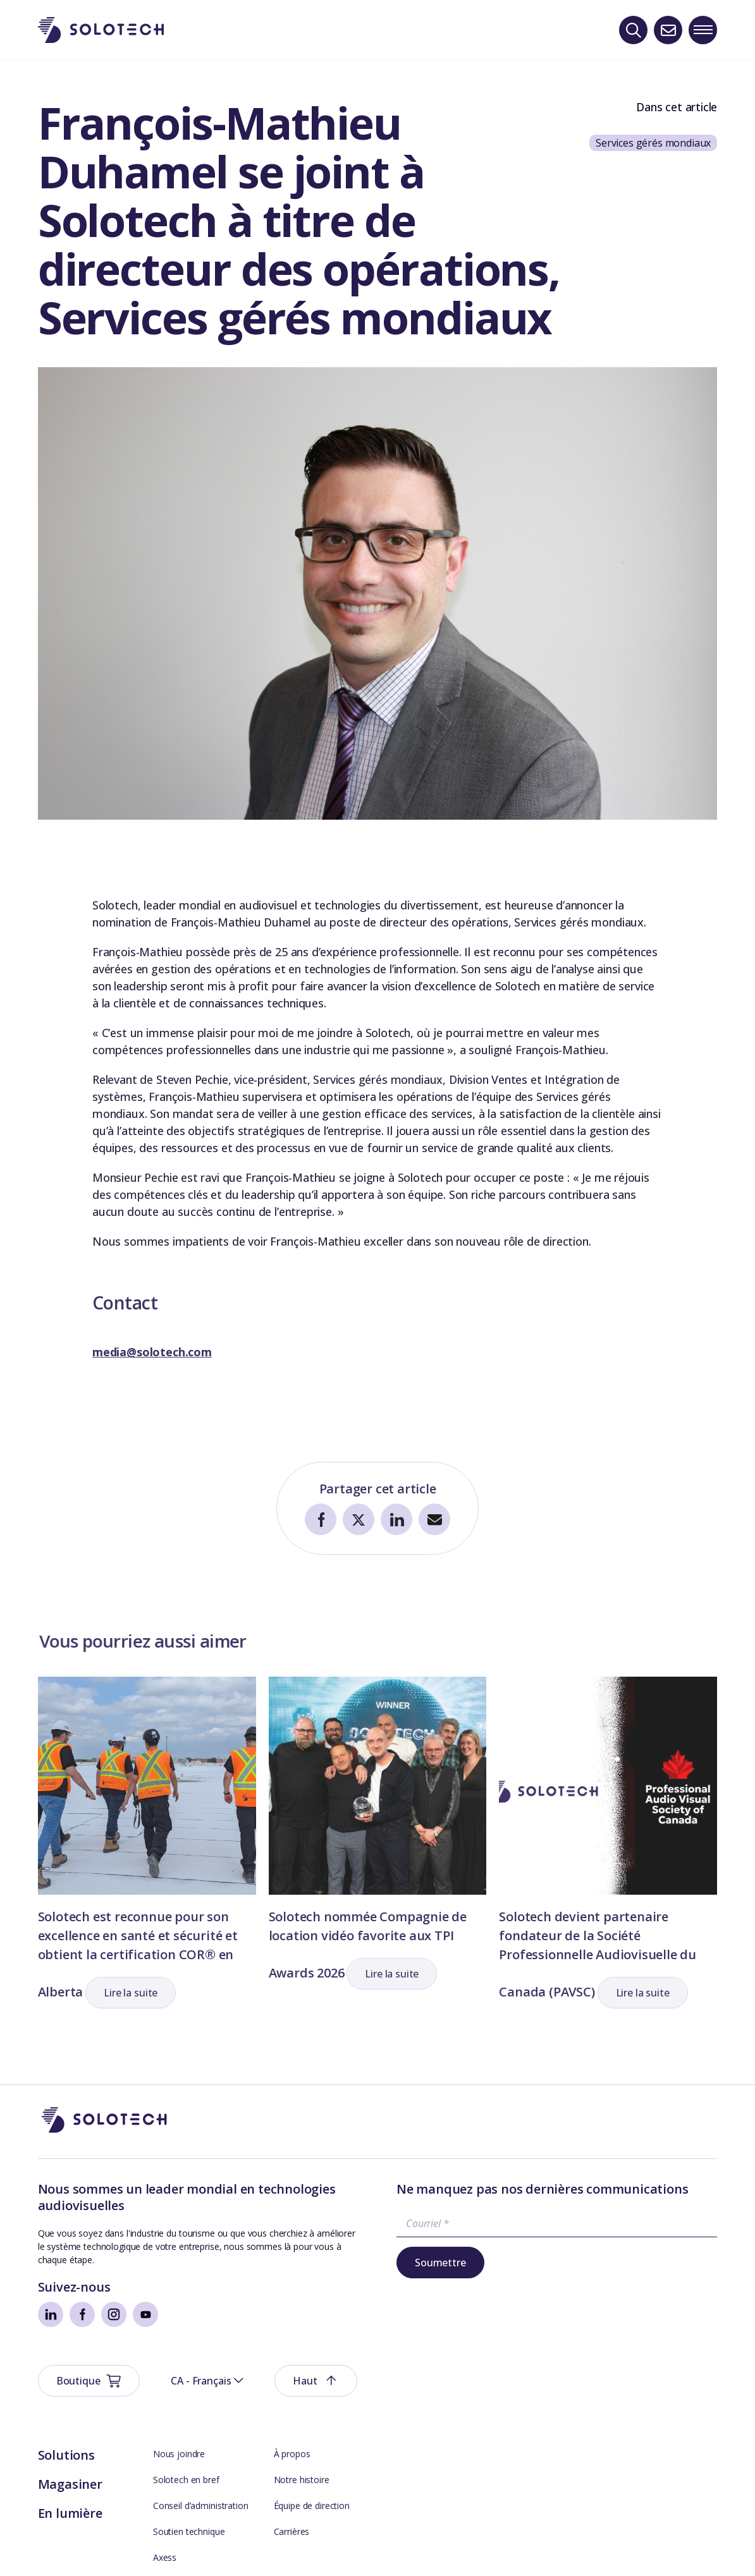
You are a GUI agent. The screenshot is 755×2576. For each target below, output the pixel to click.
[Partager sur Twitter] (358, 1520)
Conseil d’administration (201, 2424)
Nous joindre (179, 2372)
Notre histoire (301, 2398)
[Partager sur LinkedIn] (396, 1520)
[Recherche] (633, 30)
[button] (130, 1993)
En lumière (70, 2431)
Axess (164, 2476)
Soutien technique (189, 2450)
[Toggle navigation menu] (703, 30)
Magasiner (70, 2402)
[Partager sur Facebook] (320, 1520)
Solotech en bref (186, 2398)
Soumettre (440, 2263)
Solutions (66, 2373)
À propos (292, 2372)
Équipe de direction (312, 2424)
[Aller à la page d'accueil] (104, 2121)
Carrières (292, 2450)
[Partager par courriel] (434, 1520)
